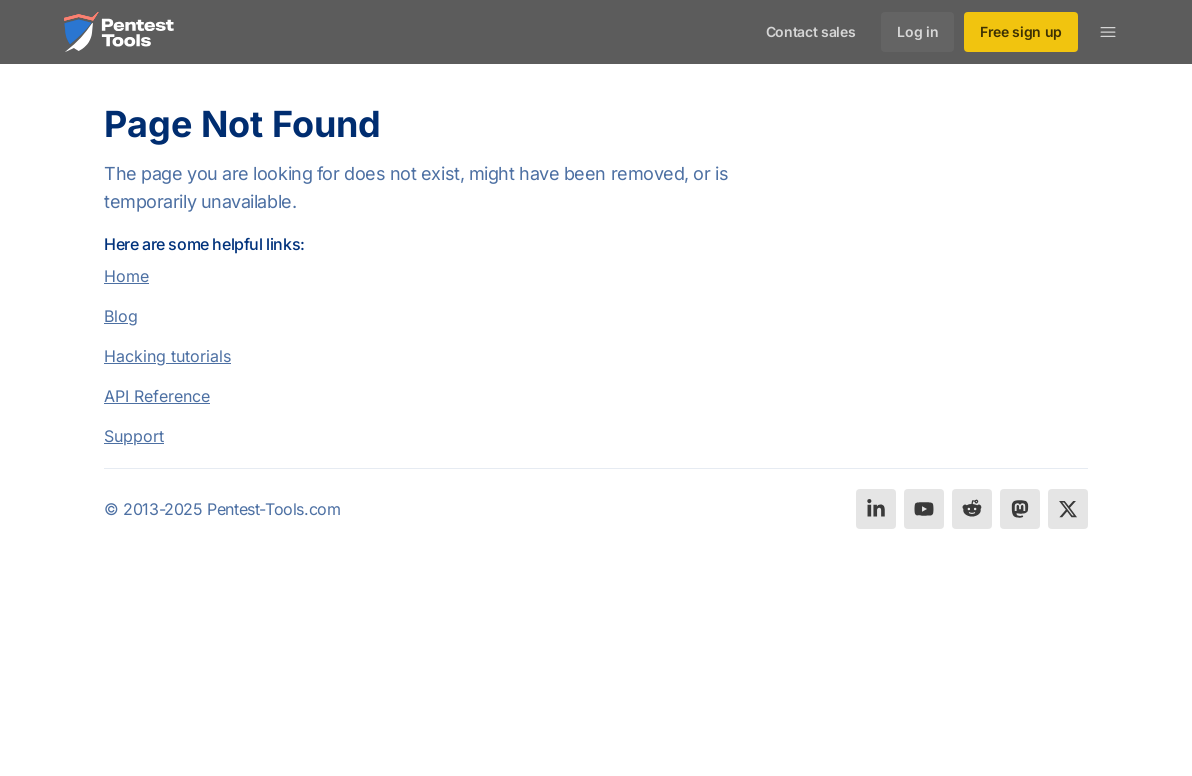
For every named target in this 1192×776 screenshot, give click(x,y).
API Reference (157, 396)
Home (126, 276)
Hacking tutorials (167, 356)
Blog (121, 316)
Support (134, 436)
